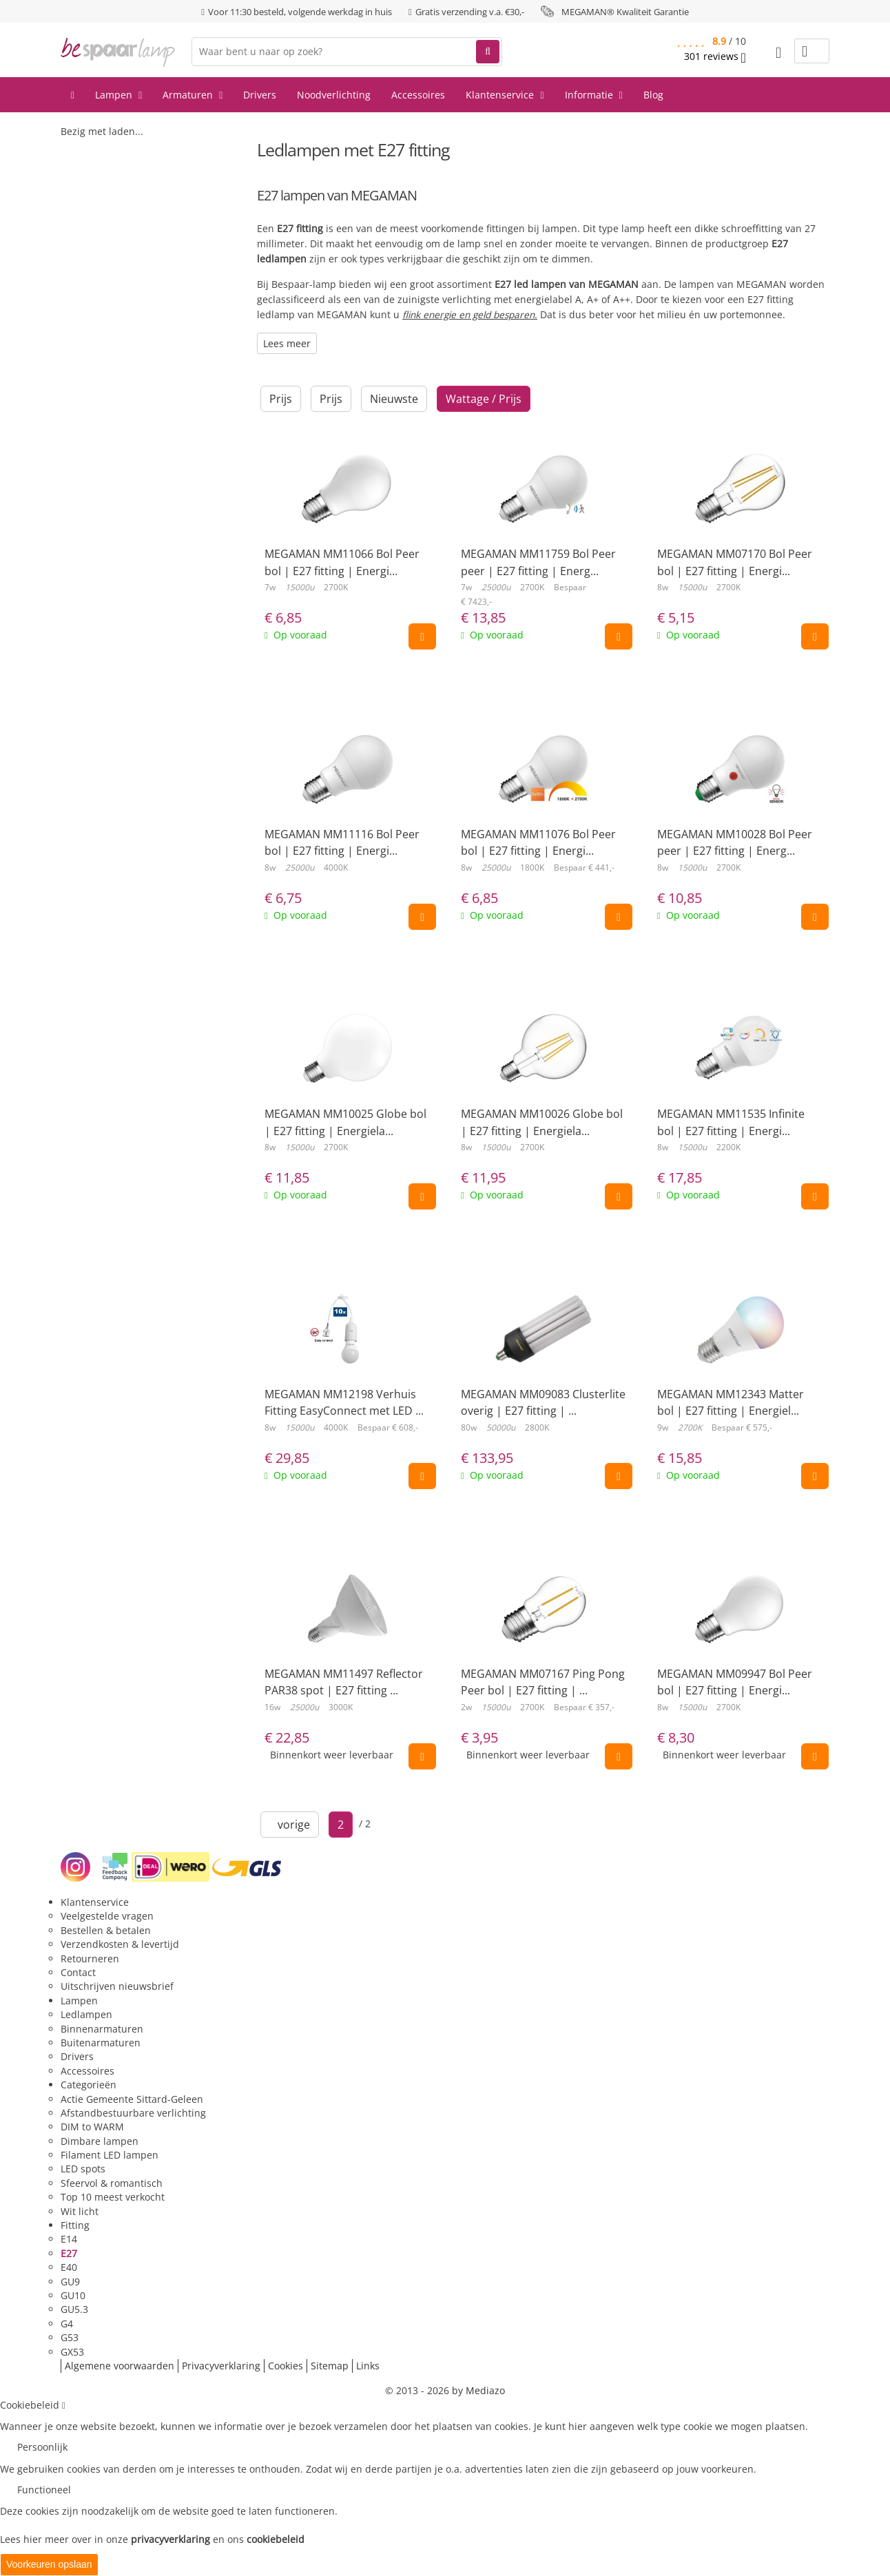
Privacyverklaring (221, 2365)
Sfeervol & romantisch (112, 2183)
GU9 (70, 2281)
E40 (69, 2267)
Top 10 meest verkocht (113, 2196)
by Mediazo (478, 2390)
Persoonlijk (42, 2446)
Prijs (280, 398)
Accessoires (418, 94)
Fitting (75, 2225)
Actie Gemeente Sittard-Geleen (132, 2099)
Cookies (285, 2365)
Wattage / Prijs (483, 398)
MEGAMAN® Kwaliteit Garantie (625, 12)
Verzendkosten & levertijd (120, 1944)
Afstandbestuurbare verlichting (133, 2112)
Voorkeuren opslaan (49, 2564)
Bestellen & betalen (106, 1930)
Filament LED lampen (109, 2154)
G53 (70, 2337)
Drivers (259, 94)
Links (368, 2365)
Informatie (594, 94)
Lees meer (287, 343)
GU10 (73, 2295)
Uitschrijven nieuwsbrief (117, 1986)
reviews (715, 56)
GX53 (72, 2351)
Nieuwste (394, 398)
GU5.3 (74, 2309)
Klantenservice (505, 94)
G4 (67, 2323)
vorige (289, 1824)
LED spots (83, 2168)
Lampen (118, 94)
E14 (69, 2238)
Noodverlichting (334, 94)
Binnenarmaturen (102, 2028)
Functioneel (44, 2489)
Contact (78, 1972)
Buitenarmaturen (101, 2042)
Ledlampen (86, 2014)
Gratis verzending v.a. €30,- (469, 12)
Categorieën (88, 2084)
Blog (653, 94)
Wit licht (80, 2211)
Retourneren (90, 1958)
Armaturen (192, 94)
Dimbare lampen (99, 2141)
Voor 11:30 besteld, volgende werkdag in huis (300, 12)
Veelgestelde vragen (107, 1915)
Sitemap (330, 2365)
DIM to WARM (92, 2126)
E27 (69, 2253)
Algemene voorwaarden (119, 2365)
